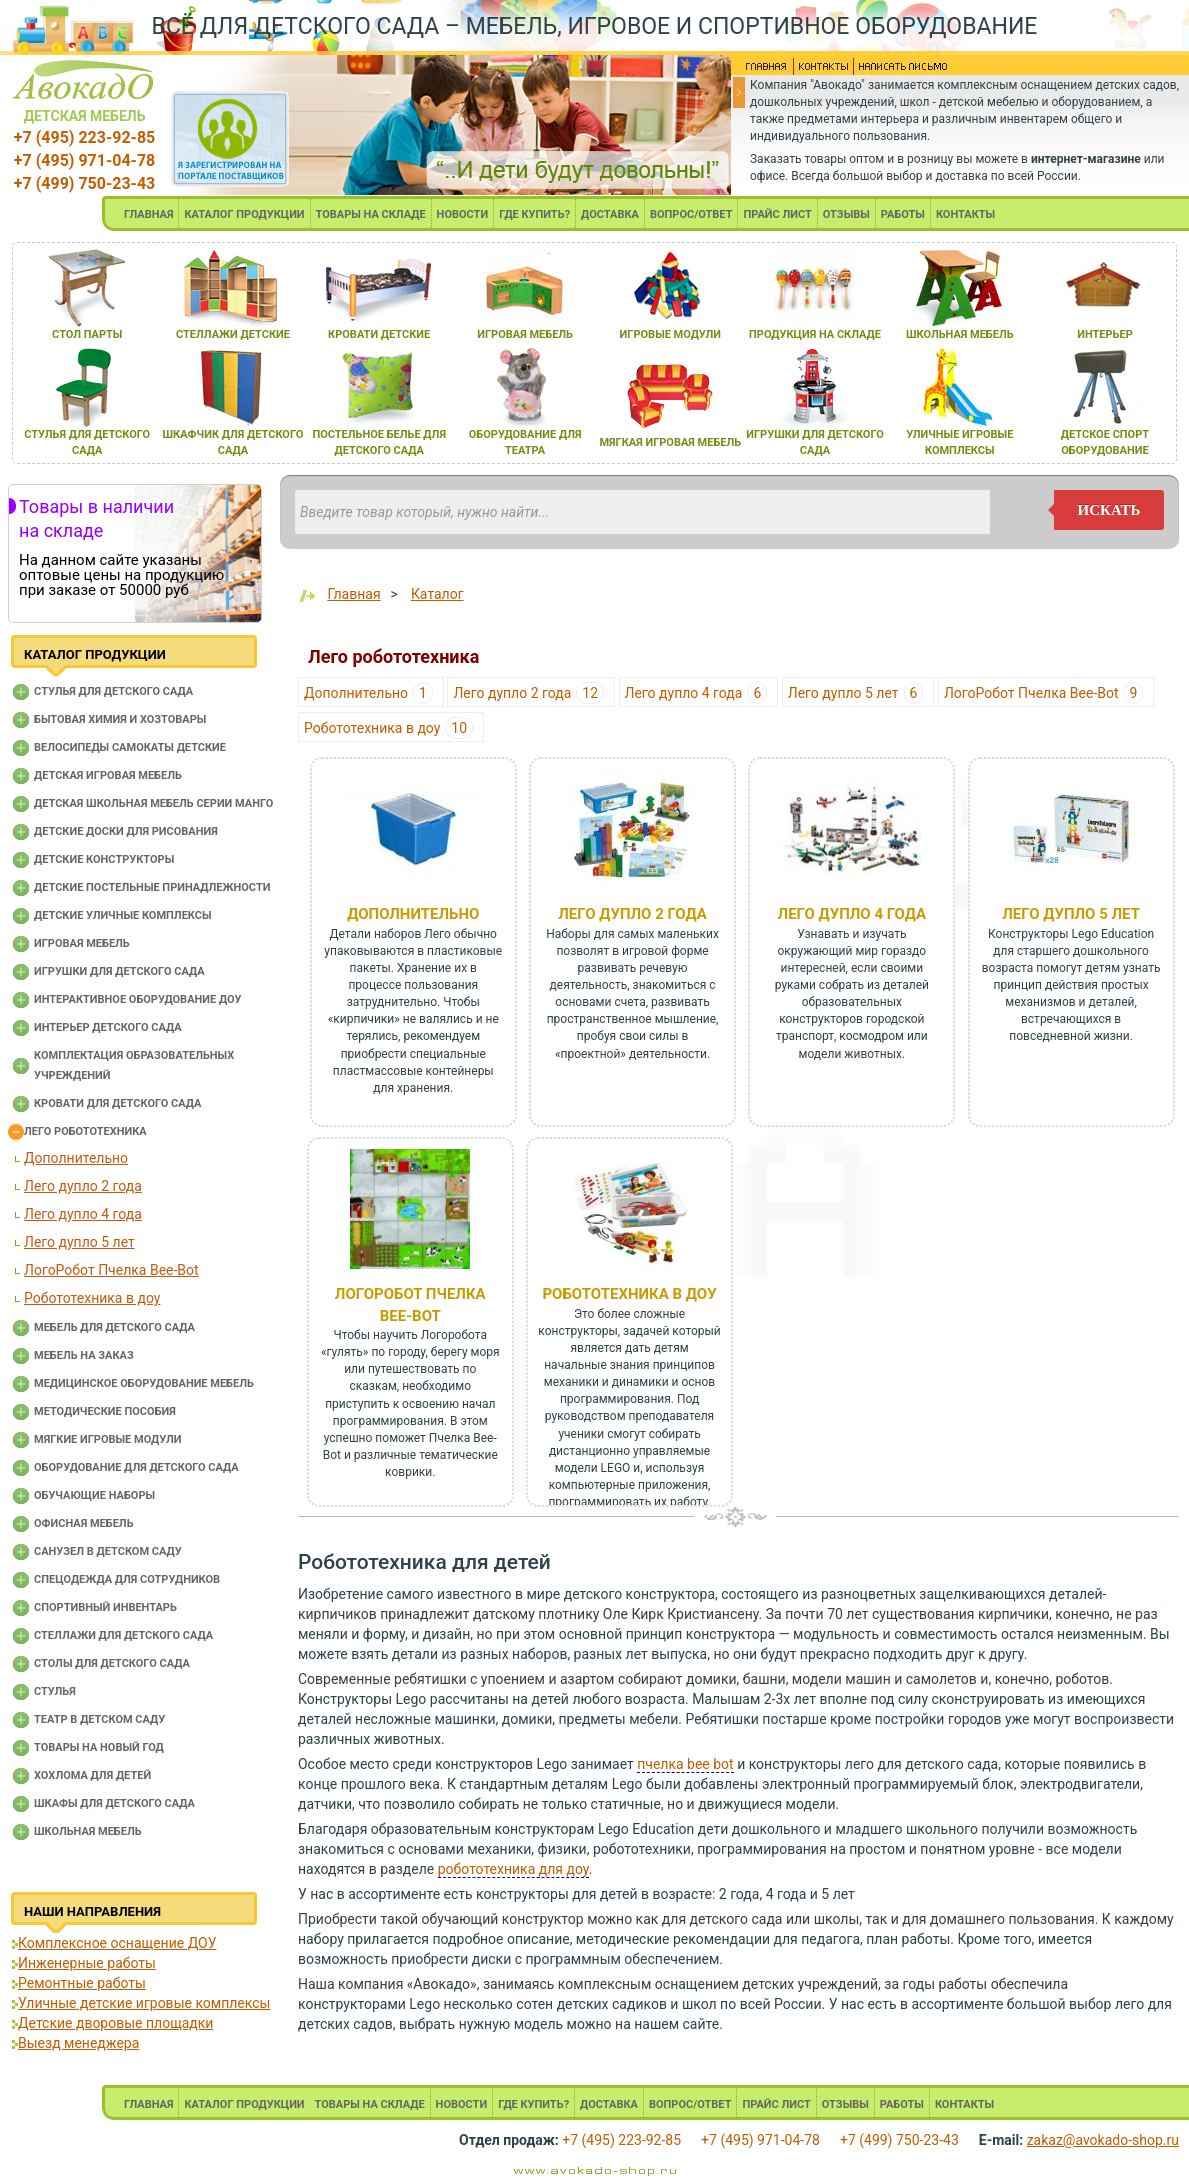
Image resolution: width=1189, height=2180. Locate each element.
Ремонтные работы (82, 1983)
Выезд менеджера (78, 2043)
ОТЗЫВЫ (846, 214)
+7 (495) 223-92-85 (84, 137)
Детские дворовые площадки (115, 2023)
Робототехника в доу (92, 1298)
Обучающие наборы (94, 1495)
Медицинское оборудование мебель (144, 1383)
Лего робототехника (85, 1131)
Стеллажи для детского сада (123, 1635)
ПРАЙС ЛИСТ (777, 214)
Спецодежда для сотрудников (127, 1579)
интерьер (1105, 334)
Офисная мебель (84, 1523)
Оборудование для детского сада (136, 1467)
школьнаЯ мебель (960, 334)
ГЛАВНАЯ (149, 214)
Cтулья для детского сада (113, 691)
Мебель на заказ (84, 1355)
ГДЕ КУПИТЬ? (534, 214)
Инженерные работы (87, 1963)
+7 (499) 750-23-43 (84, 183)
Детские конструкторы (104, 859)
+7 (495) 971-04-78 (84, 160)
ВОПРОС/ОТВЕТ (691, 214)
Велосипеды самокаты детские (130, 747)
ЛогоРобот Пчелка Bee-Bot (111, 1270)
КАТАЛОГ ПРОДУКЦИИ (244, 214)
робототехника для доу (513, 1869)
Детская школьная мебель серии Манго (153, 803)
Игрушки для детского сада (119, 971)
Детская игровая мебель (108, 775)
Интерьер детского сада (108, 1027)
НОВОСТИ (463, 214)
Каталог (437, 594)
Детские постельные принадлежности (152, 887)
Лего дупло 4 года (83, 1214)
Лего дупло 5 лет (79, 1242)
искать (1109, 510)
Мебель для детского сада (114, 1327)
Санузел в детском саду (108, 1551)
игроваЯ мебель (525, 334)
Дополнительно (76, 1158)
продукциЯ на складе (815, 334)
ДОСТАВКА (610, 214)
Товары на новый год (99, 1747)
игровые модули (670, 334)
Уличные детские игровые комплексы (144, 2003)
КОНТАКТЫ (965, 214)
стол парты (87, 334)
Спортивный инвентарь (105, 1607)
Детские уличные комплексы (123, 915)
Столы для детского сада (112, 1663)
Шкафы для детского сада (114, 1803)
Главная (353, 594)
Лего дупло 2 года (83, 1186)
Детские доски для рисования (126, 831)
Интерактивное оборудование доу (138, 999)
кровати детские (379, 334)
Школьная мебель (88, 1831)
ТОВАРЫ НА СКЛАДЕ (371, 214)
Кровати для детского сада (117, 1103)
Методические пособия (105, 1411)
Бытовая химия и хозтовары (120, 719)
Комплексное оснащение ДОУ (117, 1943)
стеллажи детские (233, 334)
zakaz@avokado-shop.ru (1103, 2140)
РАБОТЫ (903, 214)
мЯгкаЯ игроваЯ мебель (670, 442)
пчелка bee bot (685, 1764)
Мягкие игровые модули (107, 1439)
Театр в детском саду (99, 1719)
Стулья (55, 1691)
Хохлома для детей (92, 1775)
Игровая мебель (82, 943)
